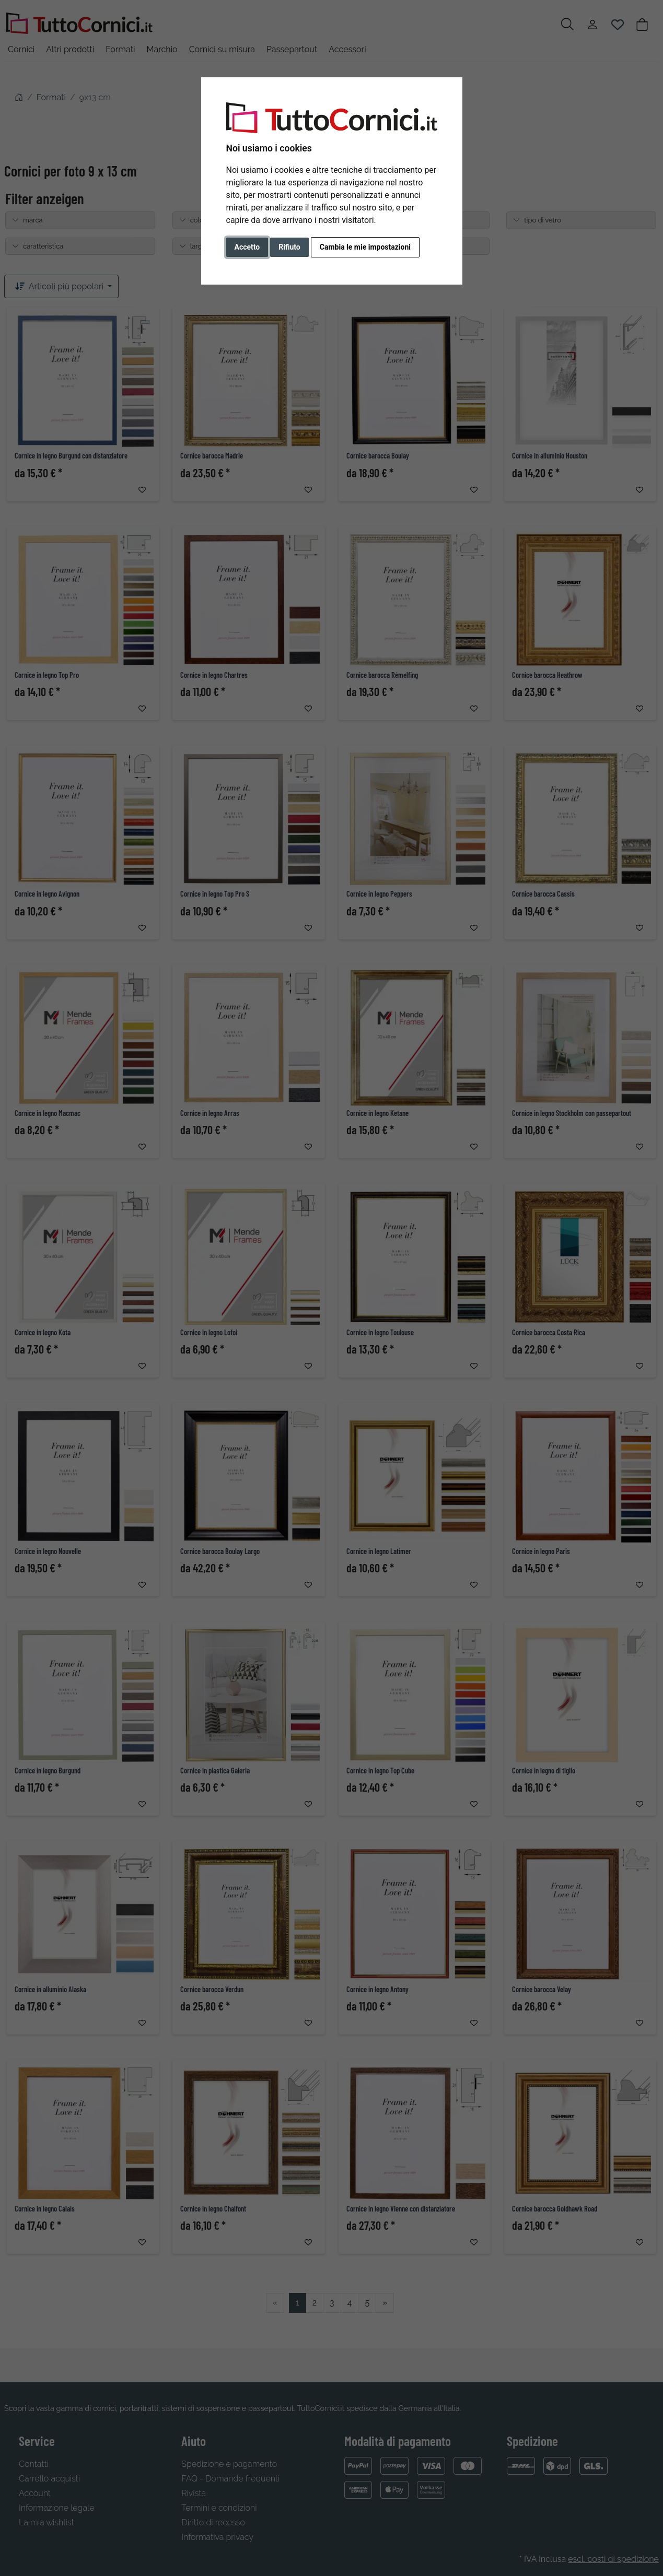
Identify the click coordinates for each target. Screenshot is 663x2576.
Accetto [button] (247, 247)
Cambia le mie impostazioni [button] (365, 247)
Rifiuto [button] (289, 247)
